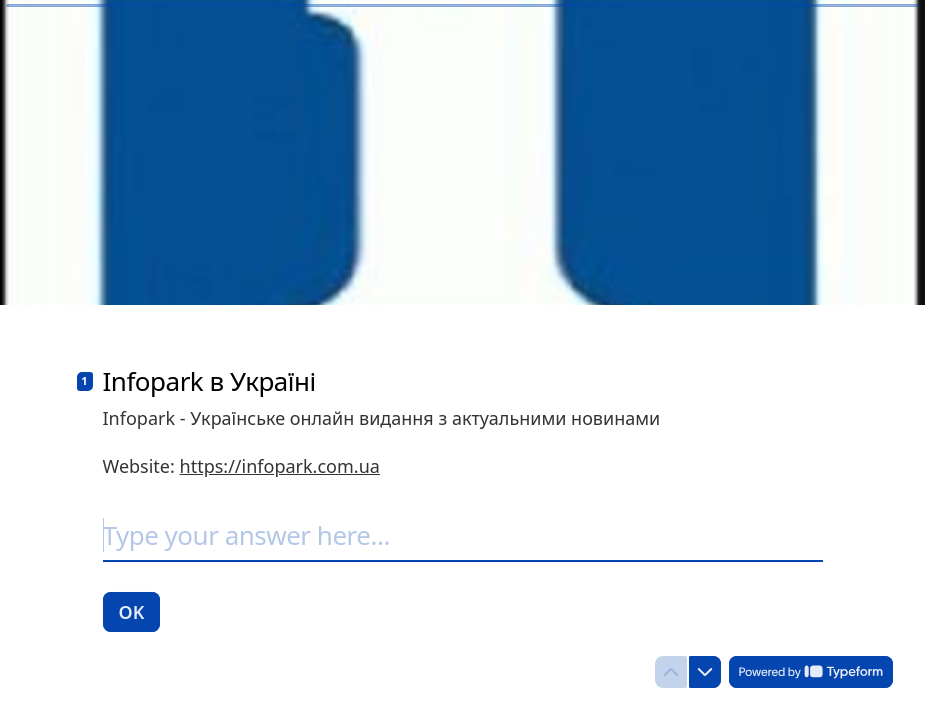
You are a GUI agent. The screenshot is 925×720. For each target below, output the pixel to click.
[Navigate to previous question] (671, 672)
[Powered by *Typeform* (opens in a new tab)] (811, 672)
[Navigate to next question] (705, 672)
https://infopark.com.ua (280, 466)
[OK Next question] (132, 612)
